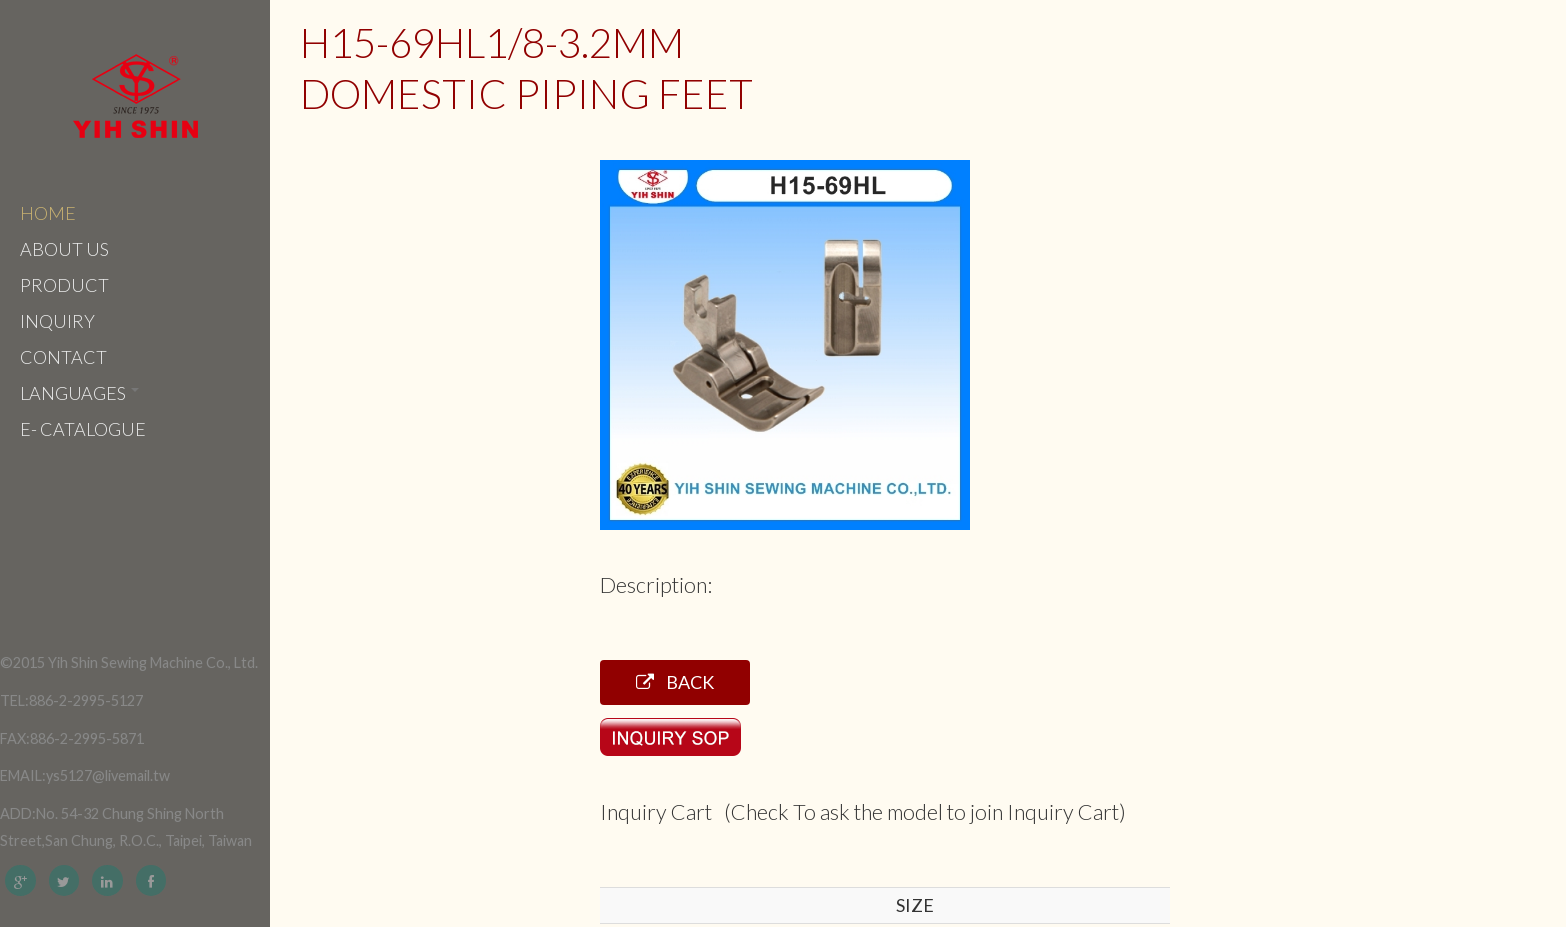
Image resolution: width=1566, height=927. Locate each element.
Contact (63, 357)
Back (675, 682)
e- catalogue (83, 429)
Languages (79, 393)
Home (48, 213)
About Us (64, 249)
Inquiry (57, 321)
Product (64, 285)
